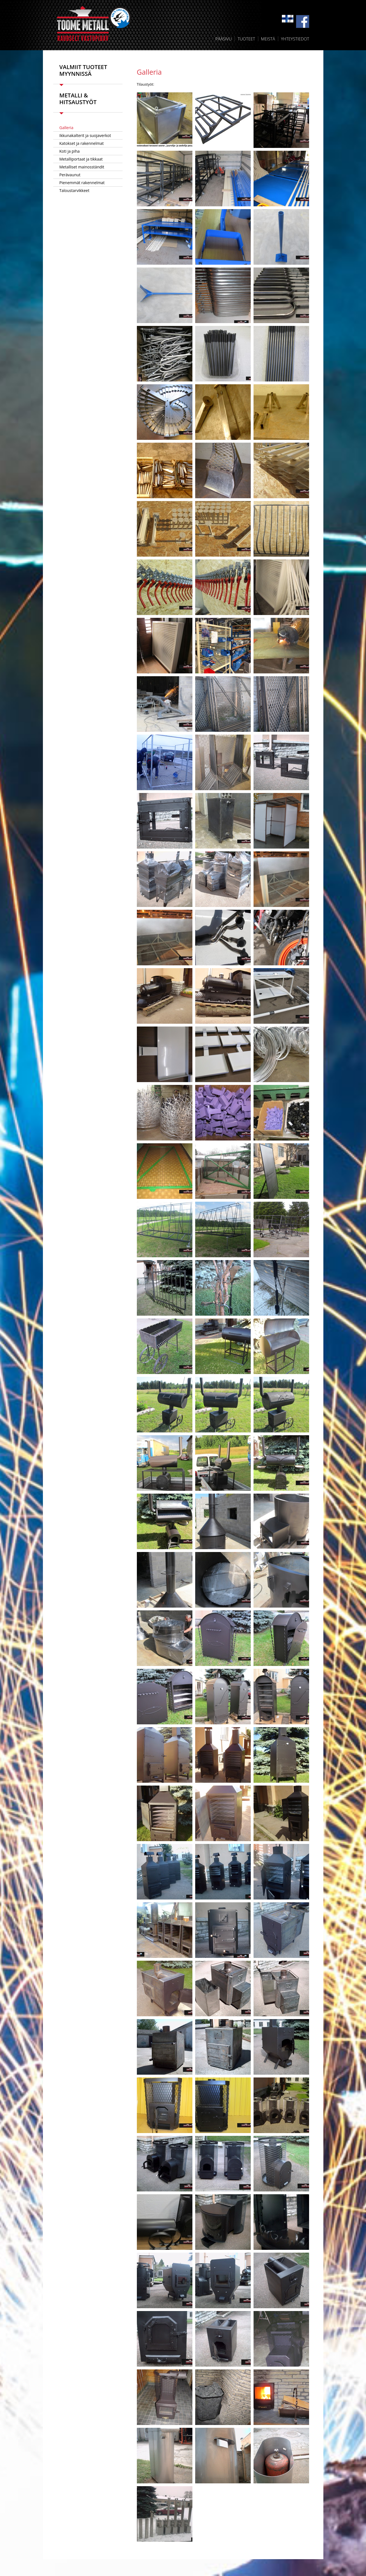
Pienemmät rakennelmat (82, 182)
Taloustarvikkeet (74, 190)
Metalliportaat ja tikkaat (81, 159)
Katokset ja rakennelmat (81, 143)
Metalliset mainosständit (81, 167)
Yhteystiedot (295, 38)
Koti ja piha (69, 151)
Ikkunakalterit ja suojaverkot (85, 135)
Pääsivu (223, 38)
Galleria (66, 127)
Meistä (268, 38)
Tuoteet (246, 38)
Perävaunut (69, 174)
